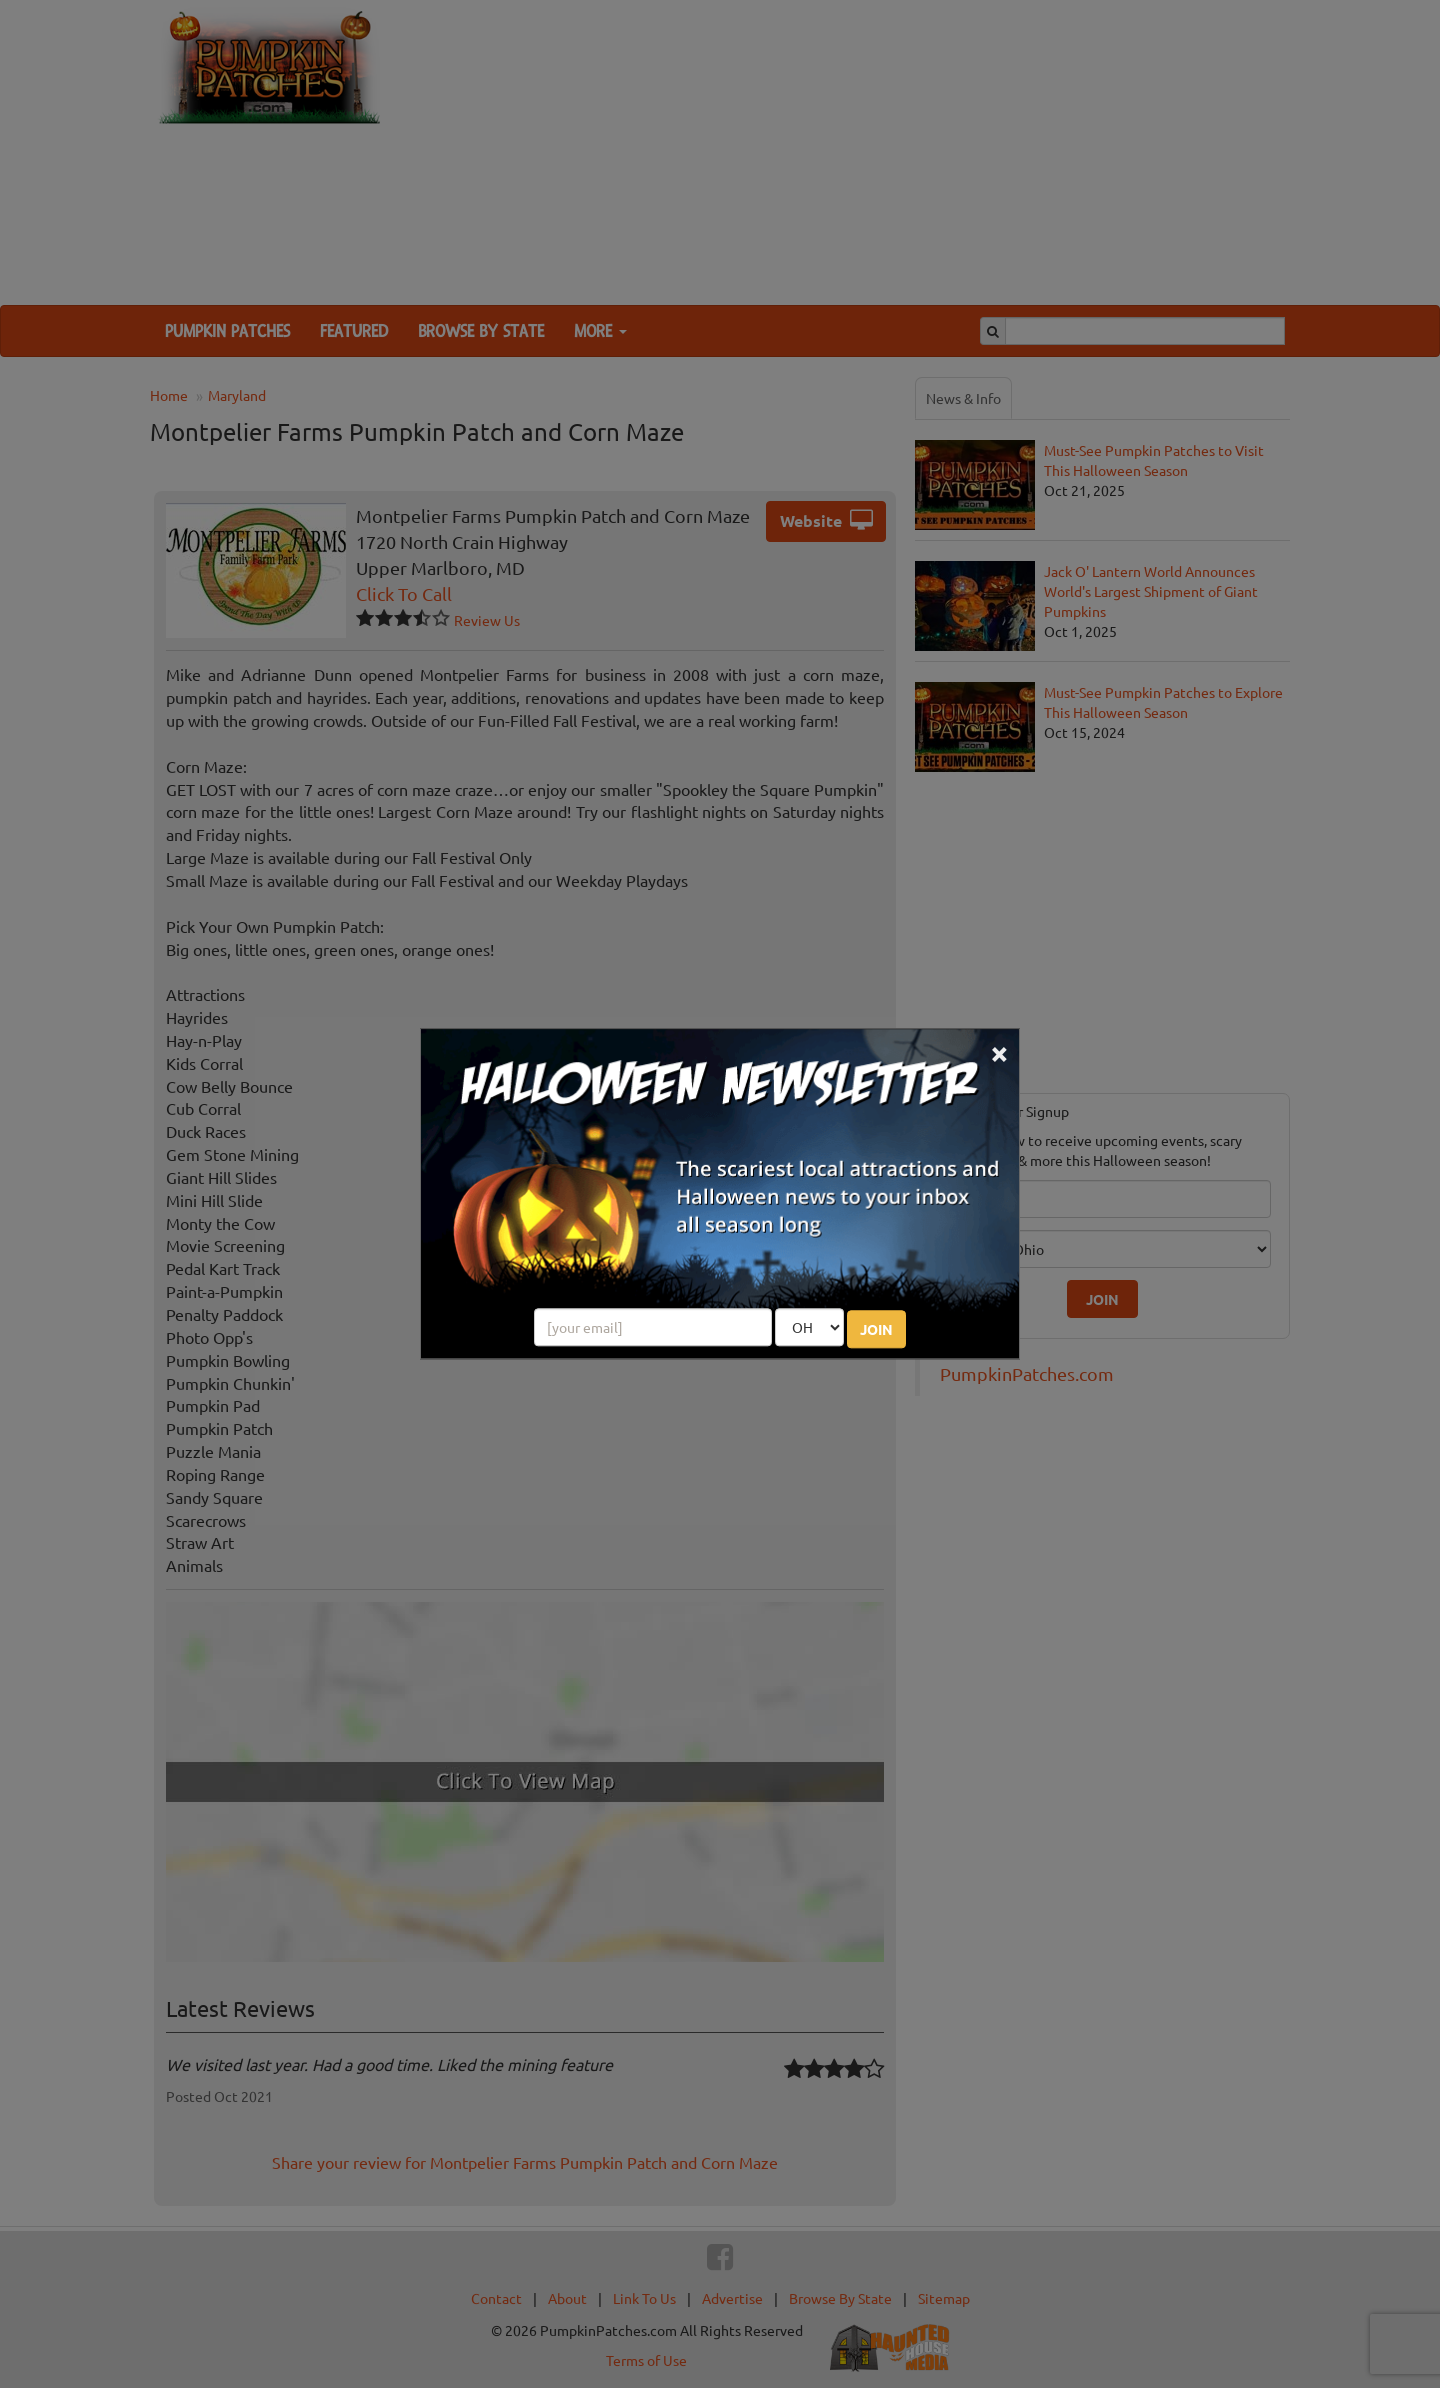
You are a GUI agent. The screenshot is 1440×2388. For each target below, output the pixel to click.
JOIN (876, 1330)
